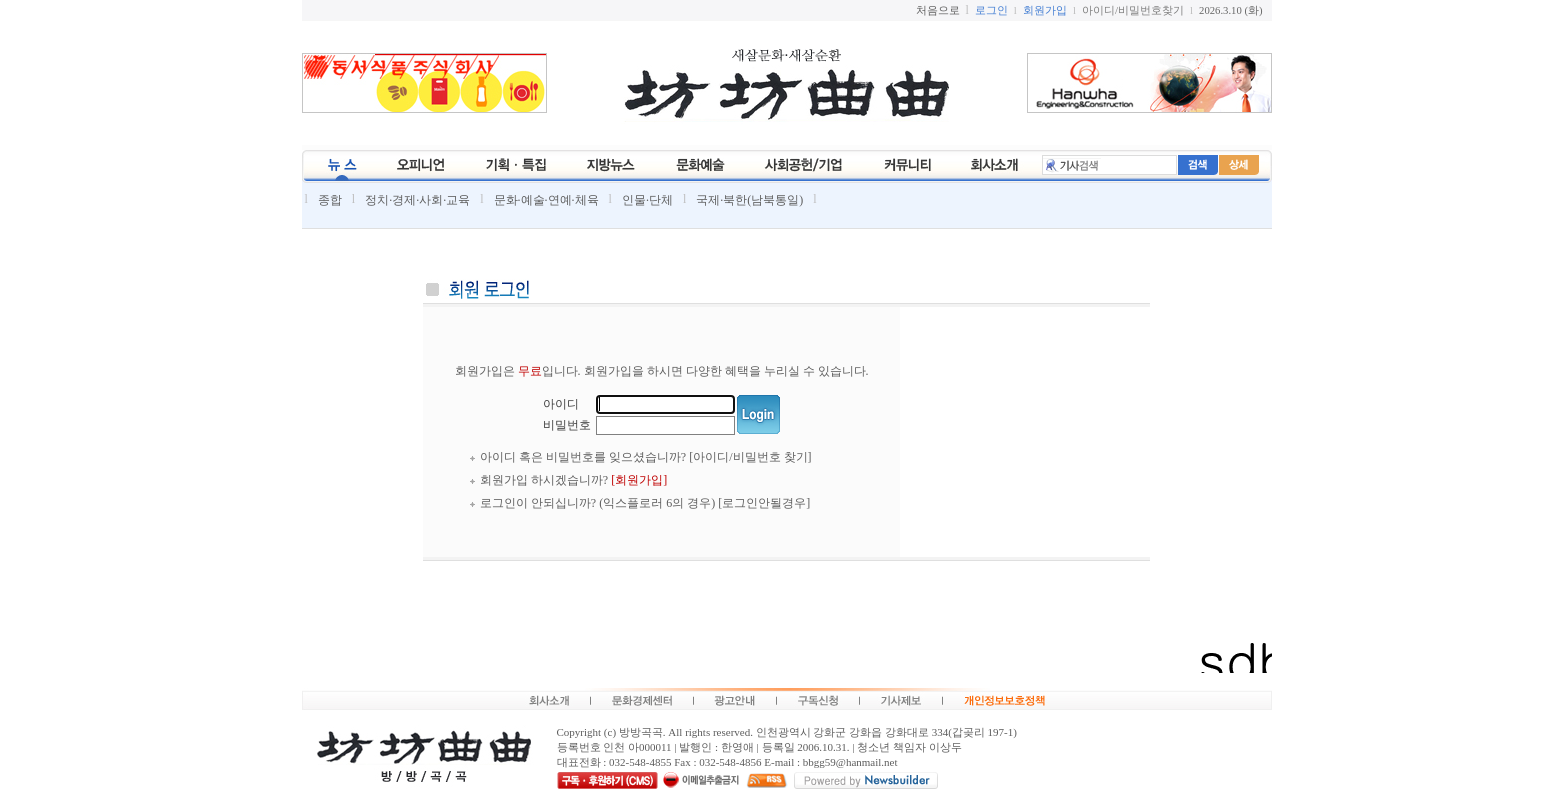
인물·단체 (647, 200)
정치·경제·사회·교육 (417, 200)
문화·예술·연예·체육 (546, 200)
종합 (330, 200)
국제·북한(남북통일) (749, 200)
